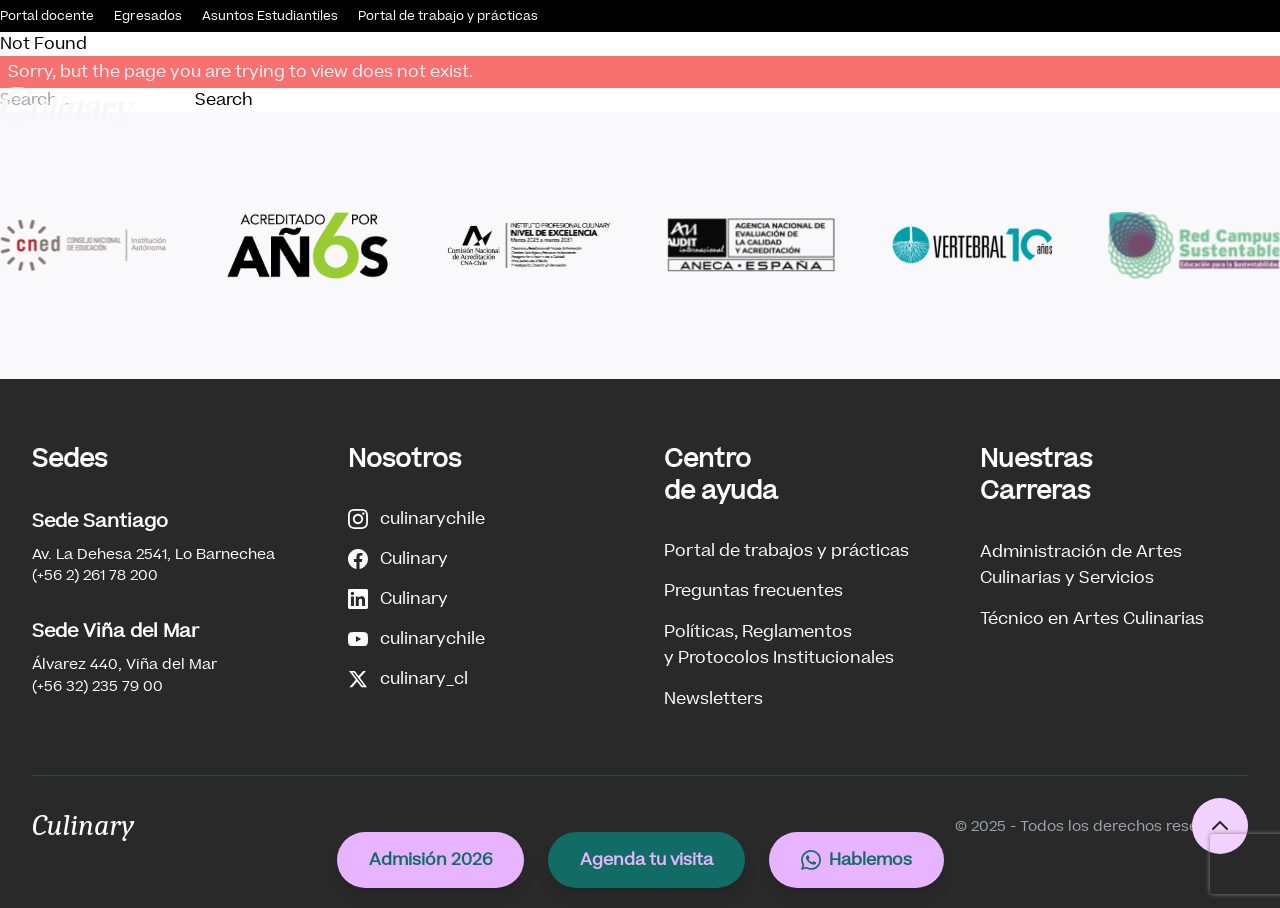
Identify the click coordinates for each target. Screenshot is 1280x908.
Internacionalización (1195, 106)
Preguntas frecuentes (753, 590)
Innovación (1045, 106)
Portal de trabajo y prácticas (448, 16)
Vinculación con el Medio (876, 106)
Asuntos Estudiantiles (270, 16)
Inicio (323, 106)
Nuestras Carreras (679, 106)
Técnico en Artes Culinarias (1092, 618)
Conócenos (413, 106)
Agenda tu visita (646, 859)
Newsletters (713, 698)
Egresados (148, 16)
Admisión (533, 106)
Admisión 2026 (430, 859)
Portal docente (47, 16)
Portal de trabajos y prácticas (786, 550)
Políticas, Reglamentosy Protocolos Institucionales (779, 644)
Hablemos (856, 859)
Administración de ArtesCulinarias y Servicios (1081, 564)
